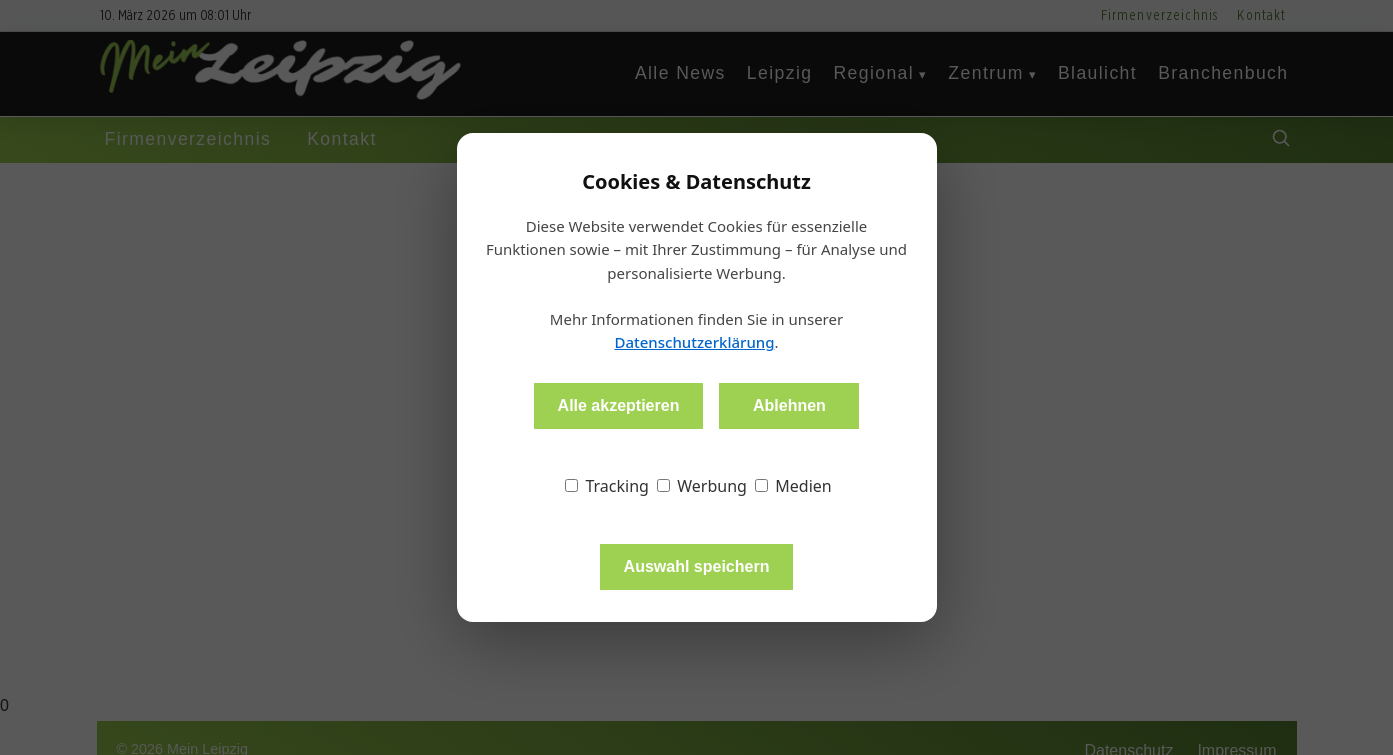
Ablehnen (789, 405)
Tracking (607, 486)
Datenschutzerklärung (694, 342)
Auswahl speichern (697, 566)
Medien (793, 486)
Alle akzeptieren (619, 405)
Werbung (702, 486)
